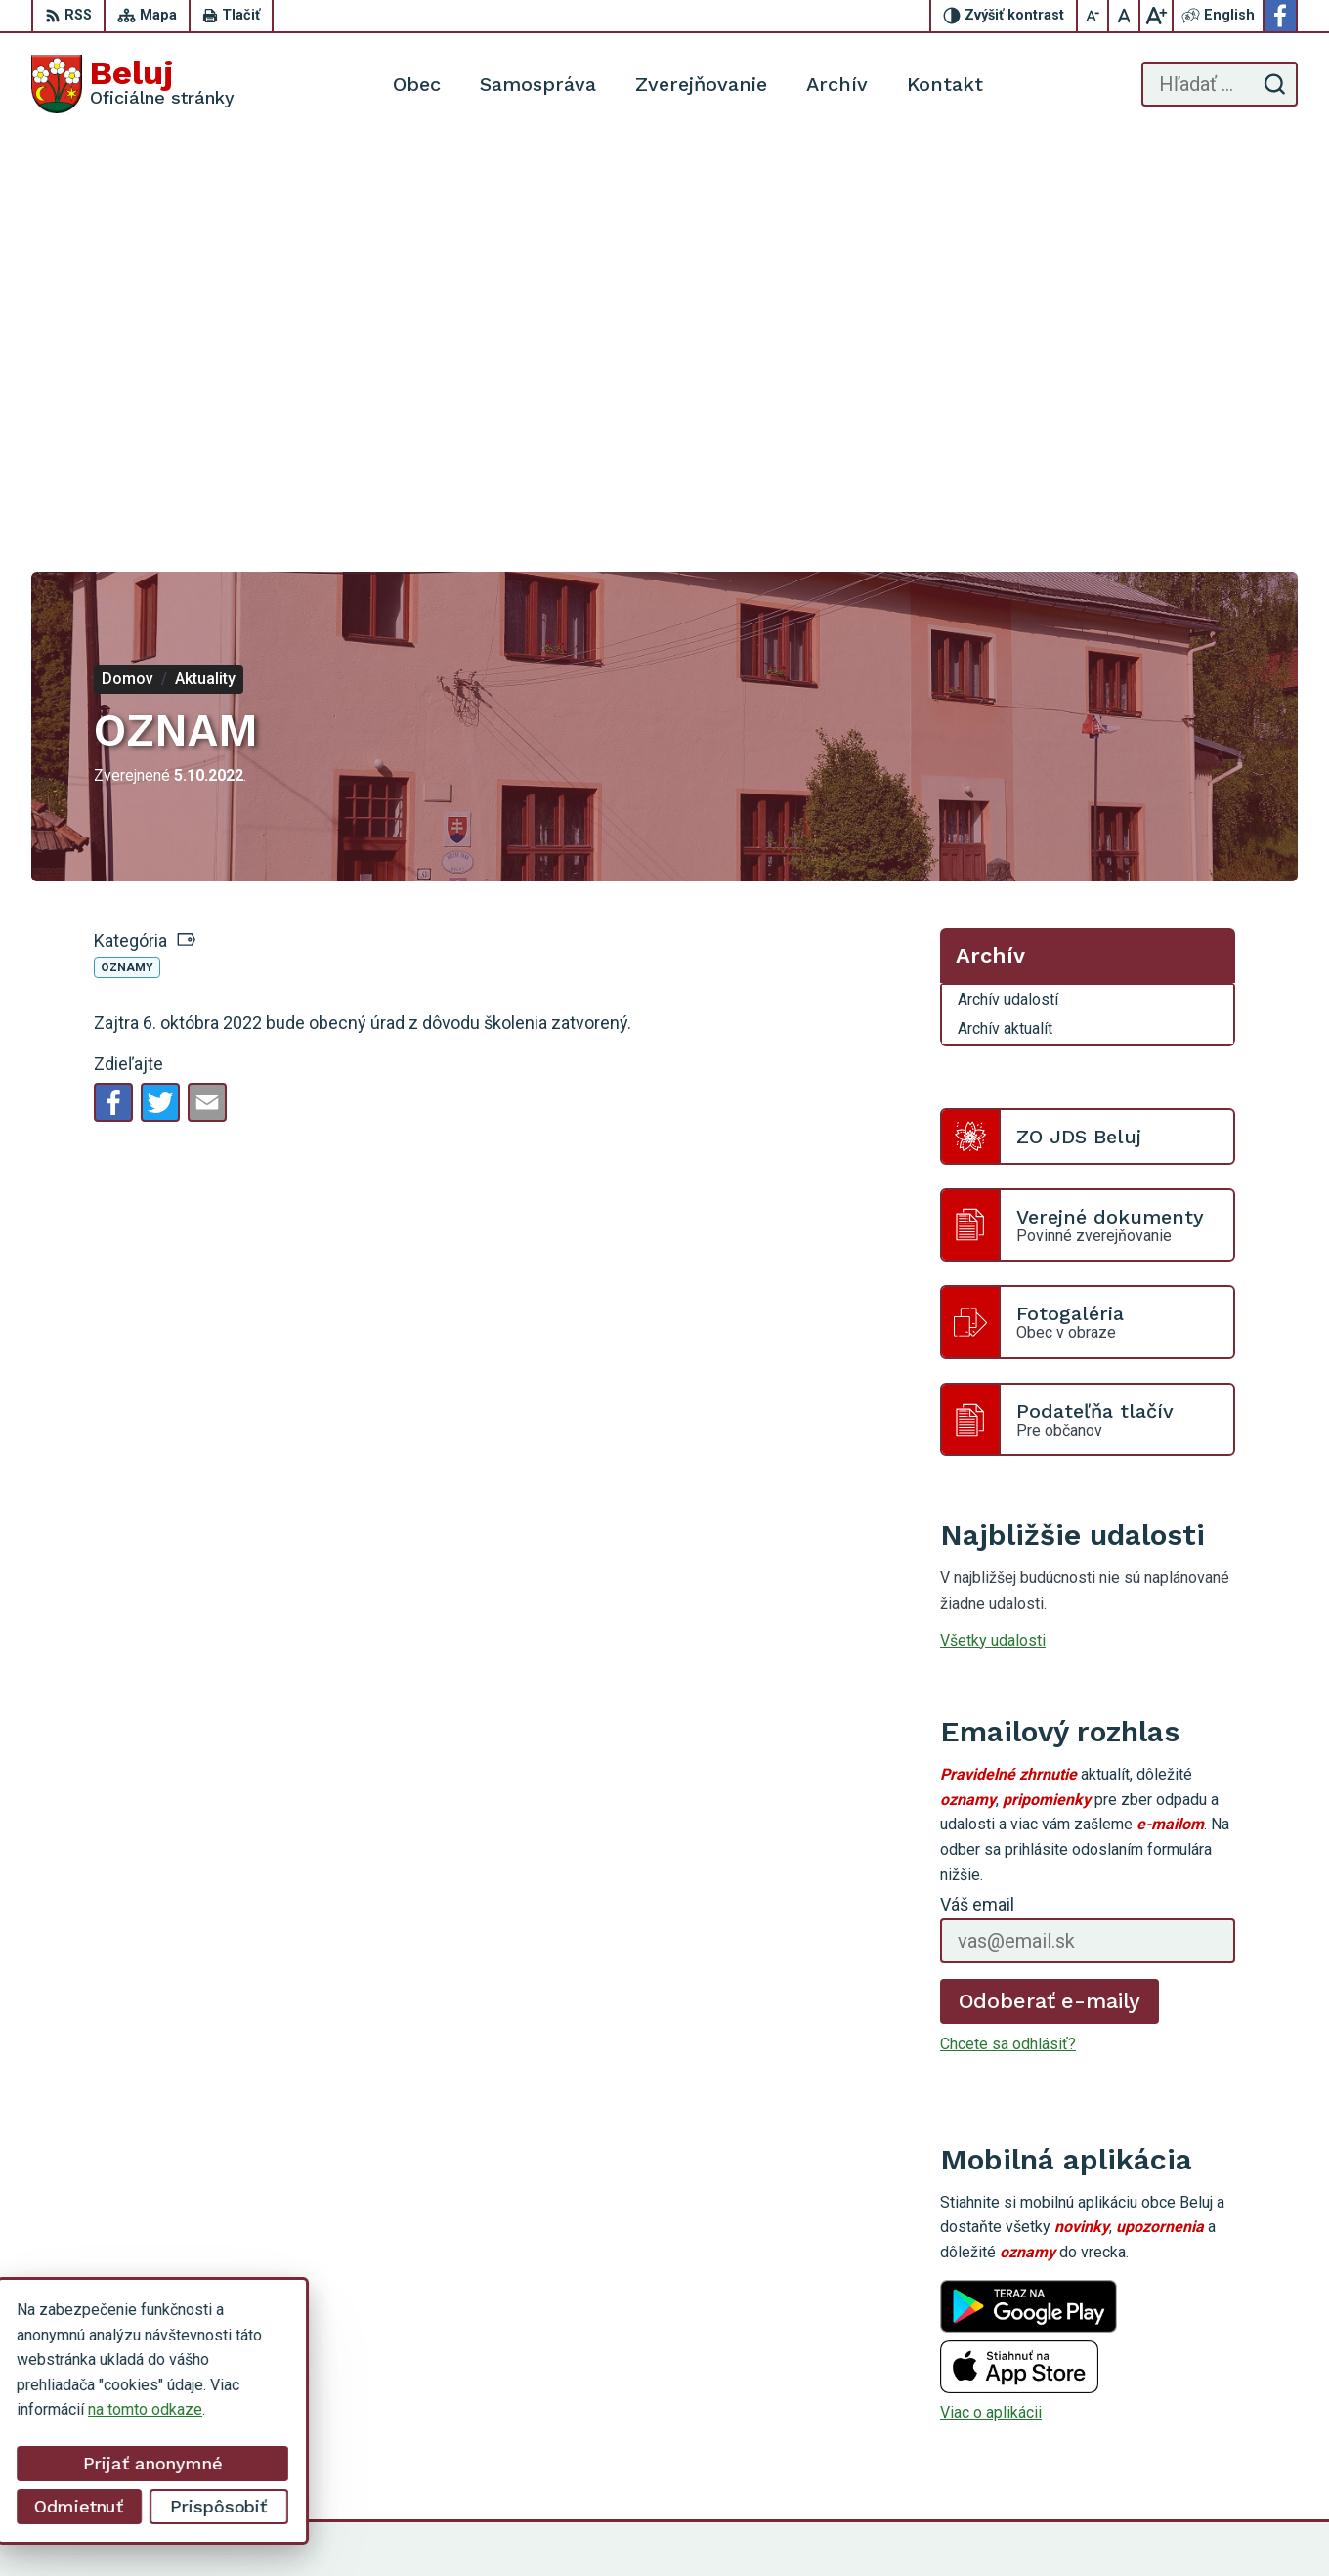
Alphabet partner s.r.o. (772, 2523)
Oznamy (127, 564)
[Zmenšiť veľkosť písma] (1093, 15)
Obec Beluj (1013, 2523)
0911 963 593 (1189, 2369)
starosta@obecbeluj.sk (1219, 2413)
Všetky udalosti (993, 1235)
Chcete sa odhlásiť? (1008, 1640)
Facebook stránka (1202, 2435)
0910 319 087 (1189, 2391)
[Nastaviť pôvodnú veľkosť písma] (1124, 15)
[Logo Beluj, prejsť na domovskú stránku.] (133, 84)
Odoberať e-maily (1050, 1596)
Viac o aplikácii (991, 2008)
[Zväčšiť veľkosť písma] (1156, 15)
